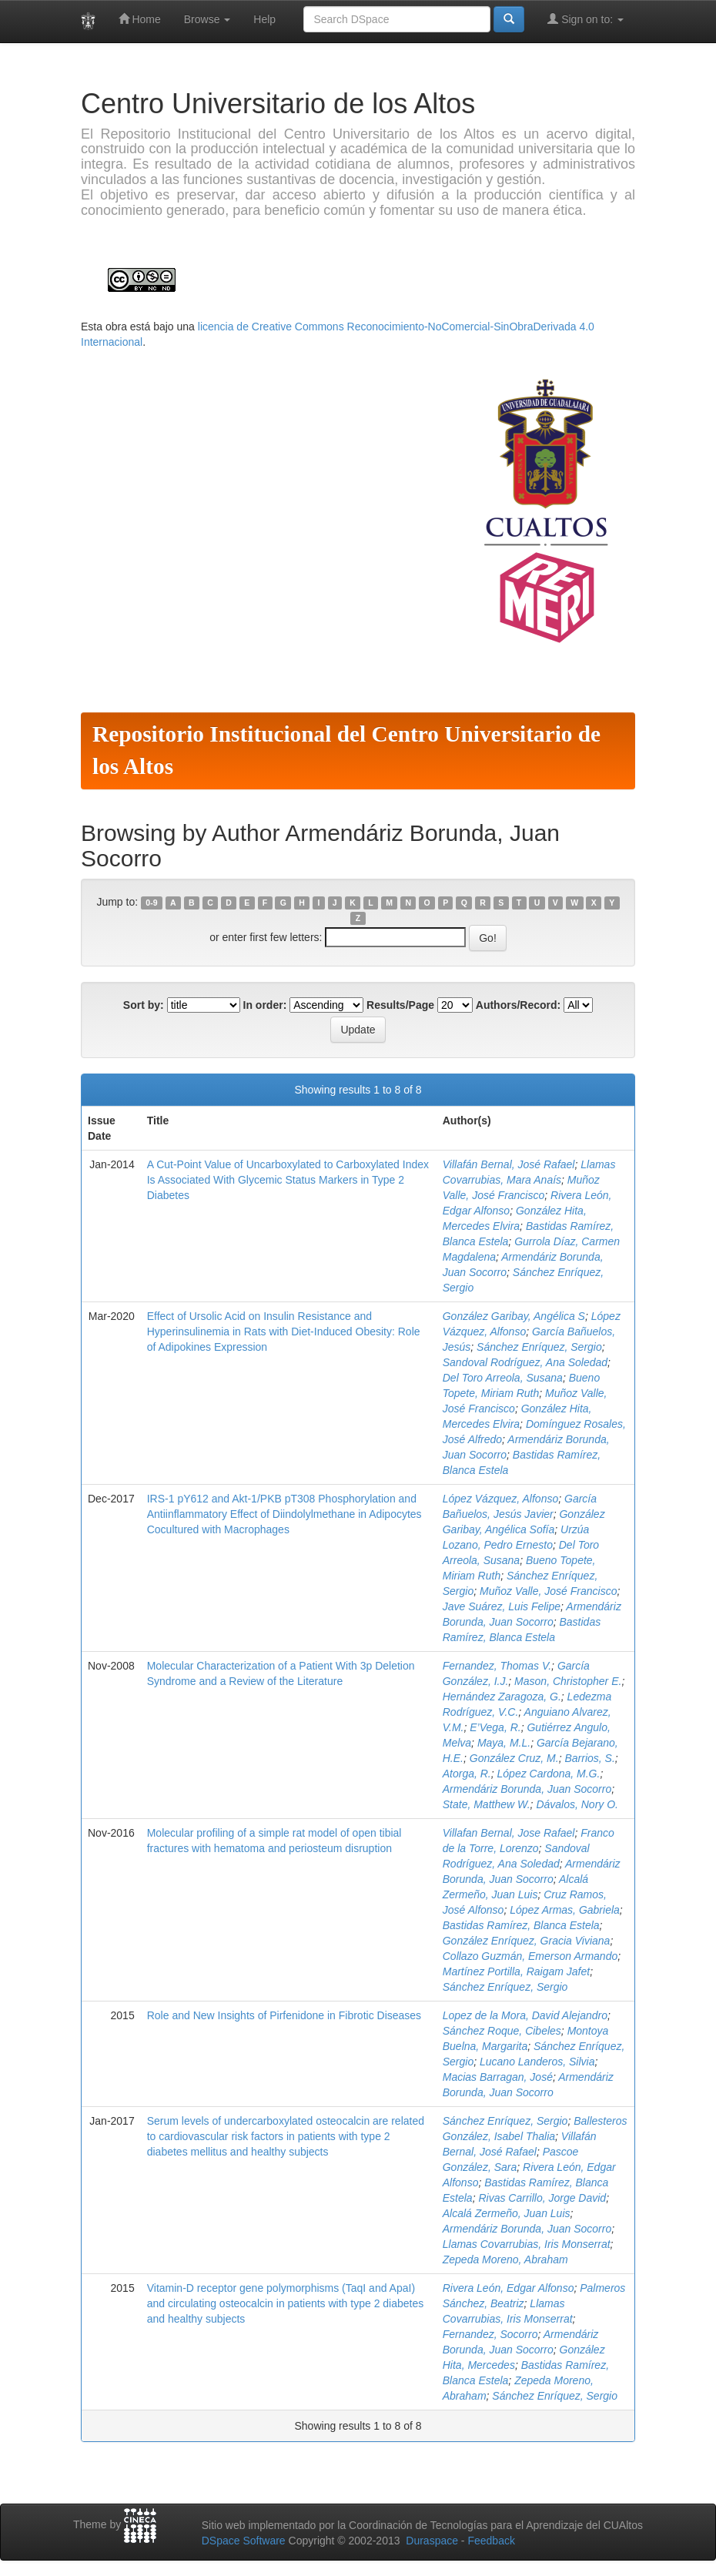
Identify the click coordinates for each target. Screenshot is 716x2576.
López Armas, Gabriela (565, 1910)
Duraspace (432, 2540)
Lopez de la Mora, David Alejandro (525, 2015)
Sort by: (143, 1005)
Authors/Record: (518, 1005)
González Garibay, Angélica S (514, 1316)
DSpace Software (244, 2540)
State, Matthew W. (486, 1804)
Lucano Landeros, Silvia (537, 2061)
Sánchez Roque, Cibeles (502, 2031)
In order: (265, 1005)
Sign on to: (585, 18)
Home (140, 18)
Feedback (490, 2540)
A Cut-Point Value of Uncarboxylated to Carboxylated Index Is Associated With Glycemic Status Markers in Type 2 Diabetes (288, 1179)
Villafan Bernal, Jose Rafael (509, 1833)
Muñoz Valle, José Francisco (548, 1591)
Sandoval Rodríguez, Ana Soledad (525, 1362)
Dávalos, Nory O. (577, 1804)
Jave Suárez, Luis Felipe (501, 1606)
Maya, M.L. (503, 1743)
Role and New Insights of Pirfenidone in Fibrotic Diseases (284, 2015)
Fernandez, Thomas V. (497, 1666)
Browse (207, 19)
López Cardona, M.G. (549, 1773)
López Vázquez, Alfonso (500, 1498)
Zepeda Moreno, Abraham (505, 2259)
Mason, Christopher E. (567, 1681)
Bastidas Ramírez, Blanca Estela (521, 1925)
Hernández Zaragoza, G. (502, 1696)
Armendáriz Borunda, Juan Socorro (527, 1789)
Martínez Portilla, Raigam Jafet (516, 1971)
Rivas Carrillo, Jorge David (542, 2198)
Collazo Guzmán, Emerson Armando (530, 1956)
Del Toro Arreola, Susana (503, 1378)
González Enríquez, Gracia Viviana (527, 1941)
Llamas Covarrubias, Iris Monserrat (527, 2244)
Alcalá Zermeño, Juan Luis (506, 2213)
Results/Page (400, 1005)
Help (264, 19)
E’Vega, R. (495, 1727)
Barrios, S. (589, 1758)
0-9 (151, 902)
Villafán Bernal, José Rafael (509, 1164)
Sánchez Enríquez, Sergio (539, 1347)
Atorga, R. (467, 1773)
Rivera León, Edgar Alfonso (508, 2288)
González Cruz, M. (514, 1758)
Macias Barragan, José (498, 2077)
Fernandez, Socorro (490, 2334)
